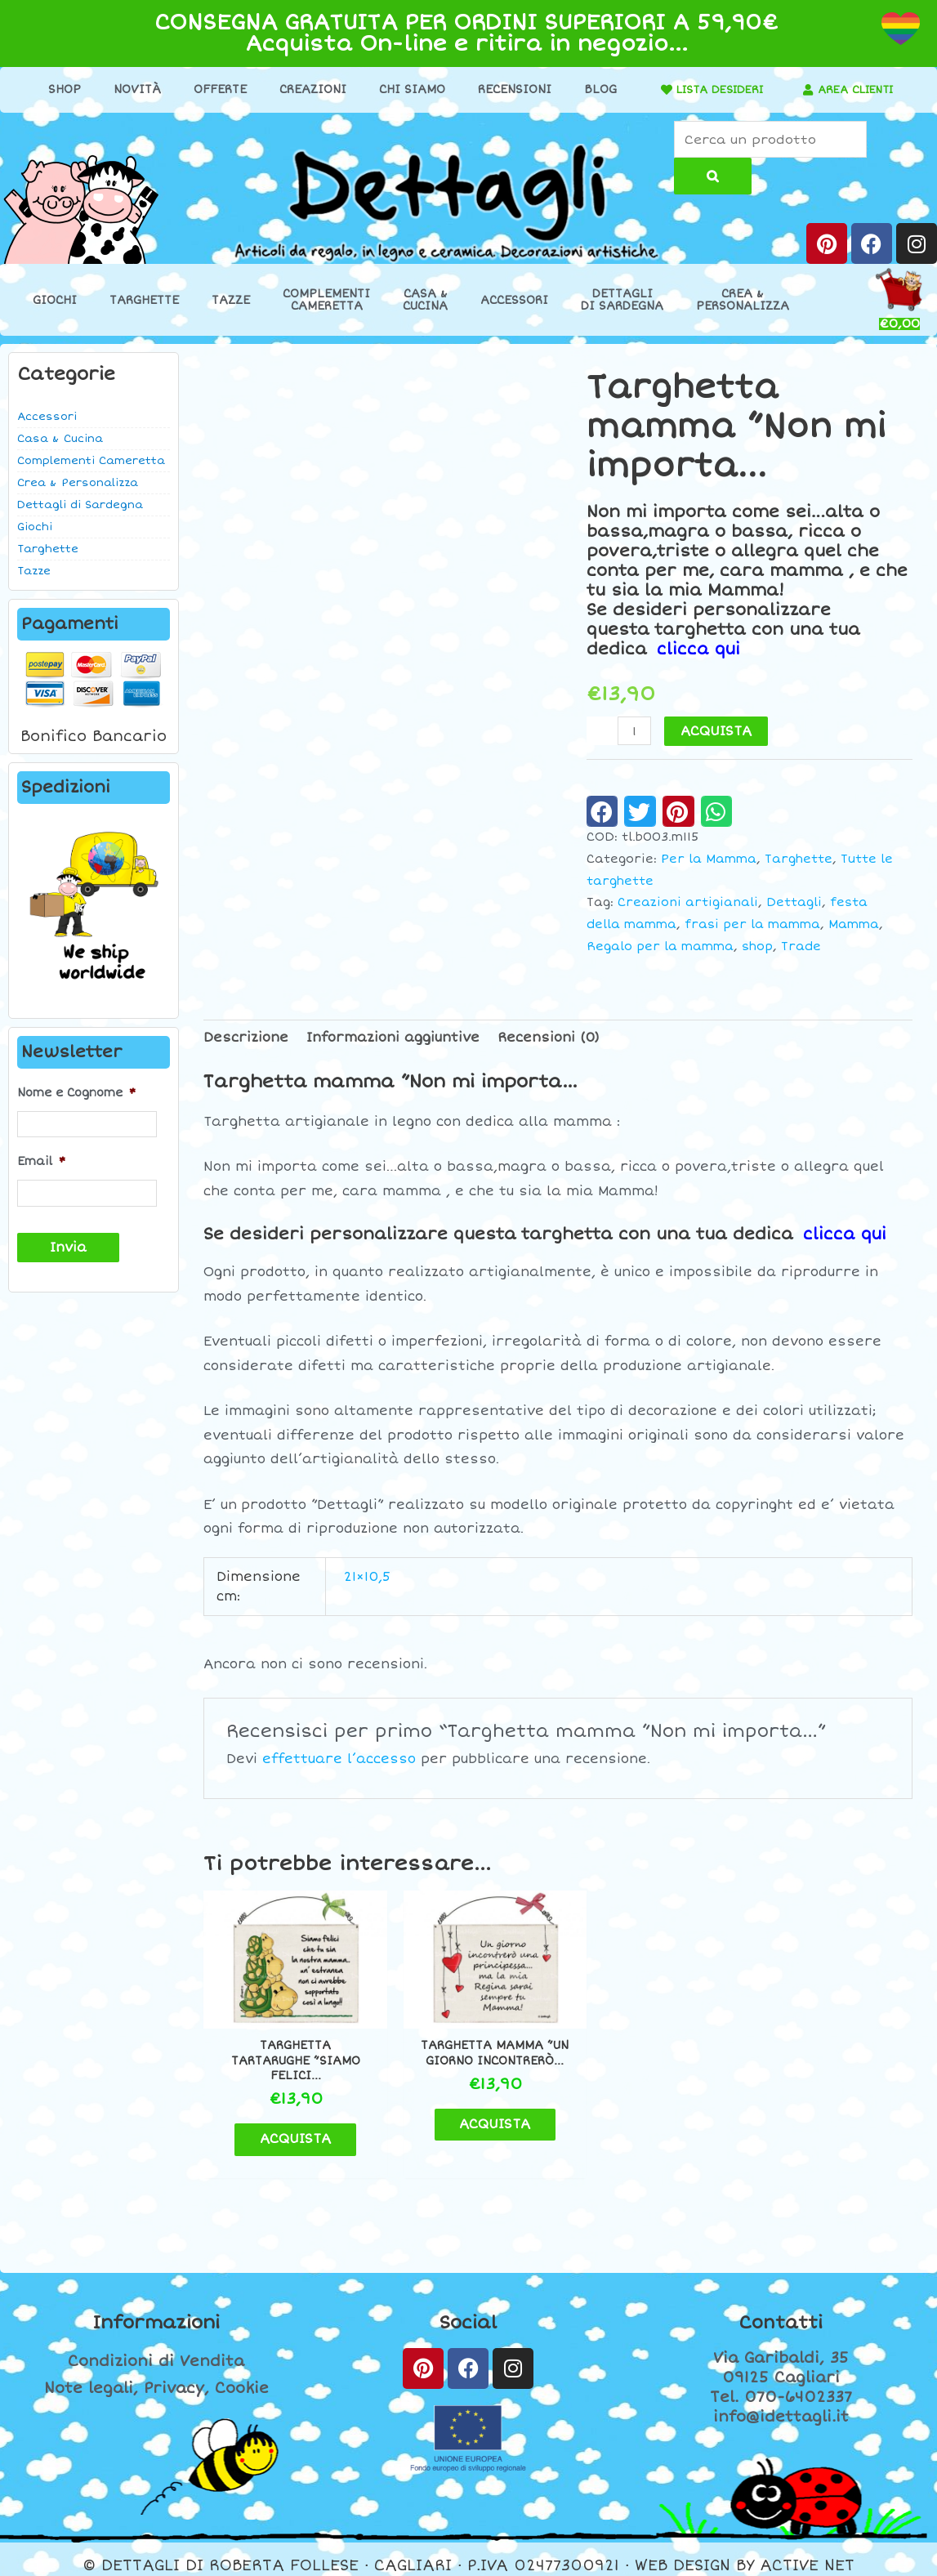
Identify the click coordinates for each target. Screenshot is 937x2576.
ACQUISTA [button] (287, 2126)
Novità (131, 89)
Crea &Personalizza (742, 301)
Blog (594, 89)
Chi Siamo (406, 89)
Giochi (55, 301)
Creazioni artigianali (688, 903)
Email (41, 1161)
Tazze (231, 301)
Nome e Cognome (76, 1093)
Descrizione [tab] (245, 1038)
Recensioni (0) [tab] (549, 1038)
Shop (58, 89)
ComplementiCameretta (326, 301)
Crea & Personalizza (77, 483)
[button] (602, 811)
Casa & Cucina (60, 439)
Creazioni (307, 89)
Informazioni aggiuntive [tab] (393, 1038)
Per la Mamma (708, 859)
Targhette (144, 301)
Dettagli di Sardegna (80, 505)
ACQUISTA (716, 731)
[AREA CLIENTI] (803, 90)
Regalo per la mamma (660, 946)
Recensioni (509, 89)
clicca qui (699, 650)
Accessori (514, 301)
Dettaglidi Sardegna (622, 301)
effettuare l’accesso (339, 1759)
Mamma (853, 925)
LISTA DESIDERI (714, 89)
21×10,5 (367, 1577)
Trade (801, 946)
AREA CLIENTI (856, 89)
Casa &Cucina (425, 301)
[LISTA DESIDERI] (655, 90)
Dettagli (794, 903)
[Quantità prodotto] (635, 731)
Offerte (214, 89)
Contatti (780, 2309)
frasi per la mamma (752, 925)
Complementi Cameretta (91, 461)
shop (757, 946)
